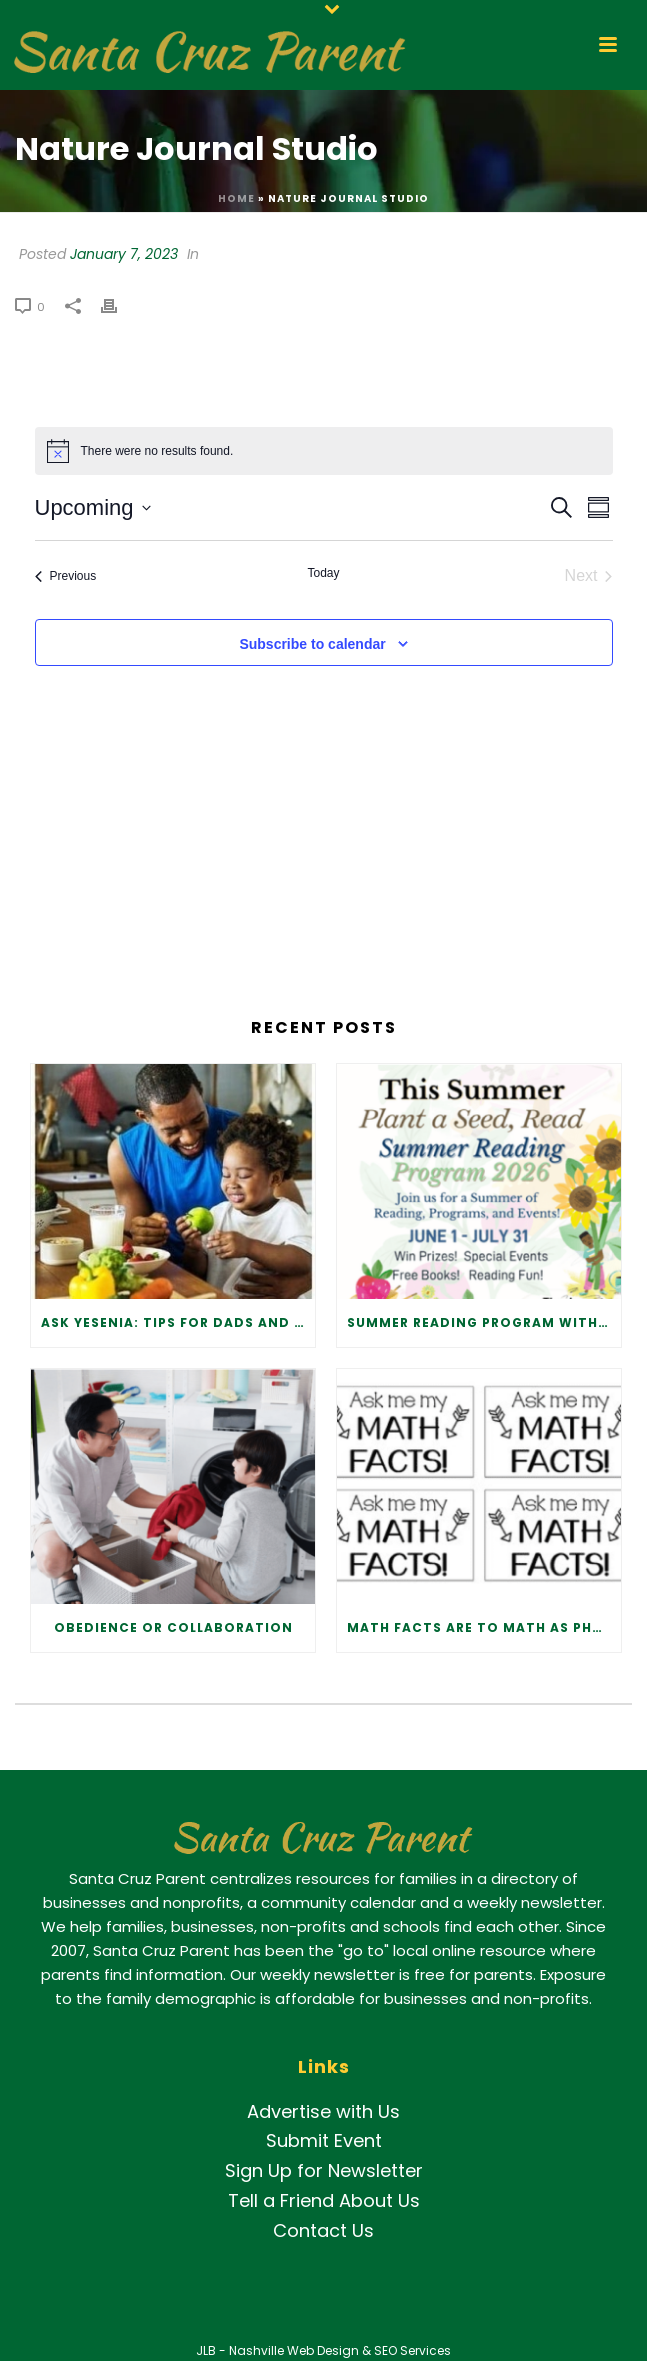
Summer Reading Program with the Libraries (484, 1322)
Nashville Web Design (294, 2350)
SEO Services (412, 2350)
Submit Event (324, 2140)
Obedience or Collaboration (173, 1627)
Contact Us (323, 2230)
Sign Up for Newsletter (324, 2170)
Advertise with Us (323, 2111)
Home (236, 198)
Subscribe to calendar (312, 644)
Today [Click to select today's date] (323, 573)
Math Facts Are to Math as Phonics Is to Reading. (484, 1627)
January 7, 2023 (124, 254)
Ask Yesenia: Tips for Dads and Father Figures (178, 1322)
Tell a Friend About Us (324, 2200)
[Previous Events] (66, 576)
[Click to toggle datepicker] (93, 507)
